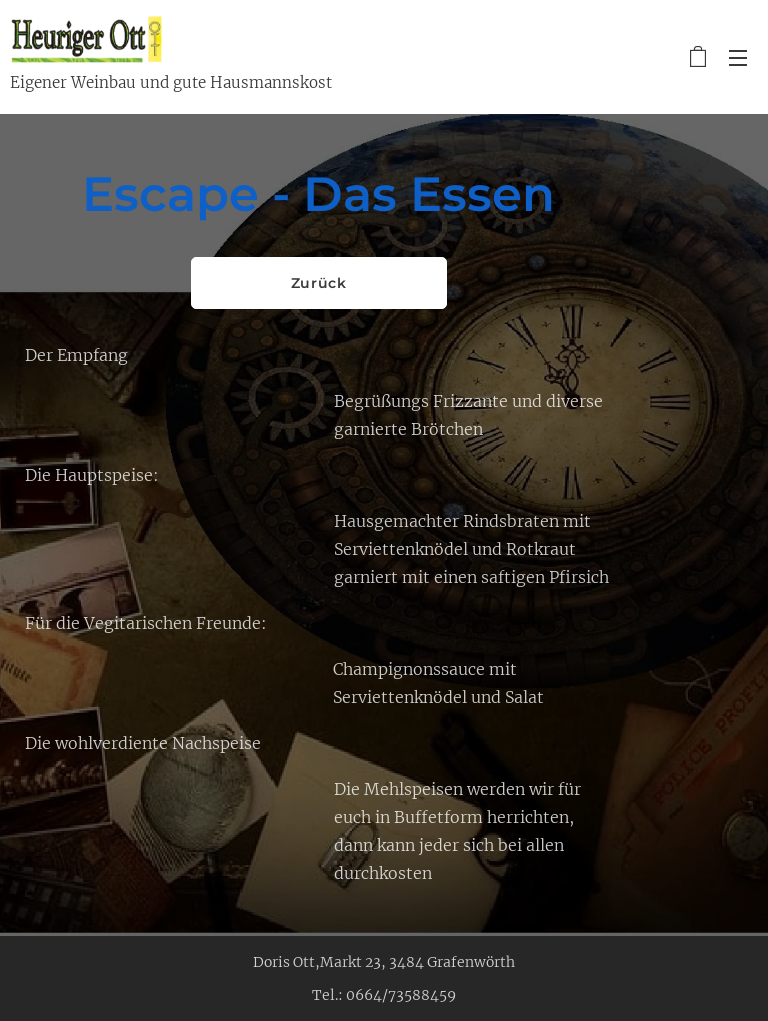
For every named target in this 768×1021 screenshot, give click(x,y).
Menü (738, 58)
